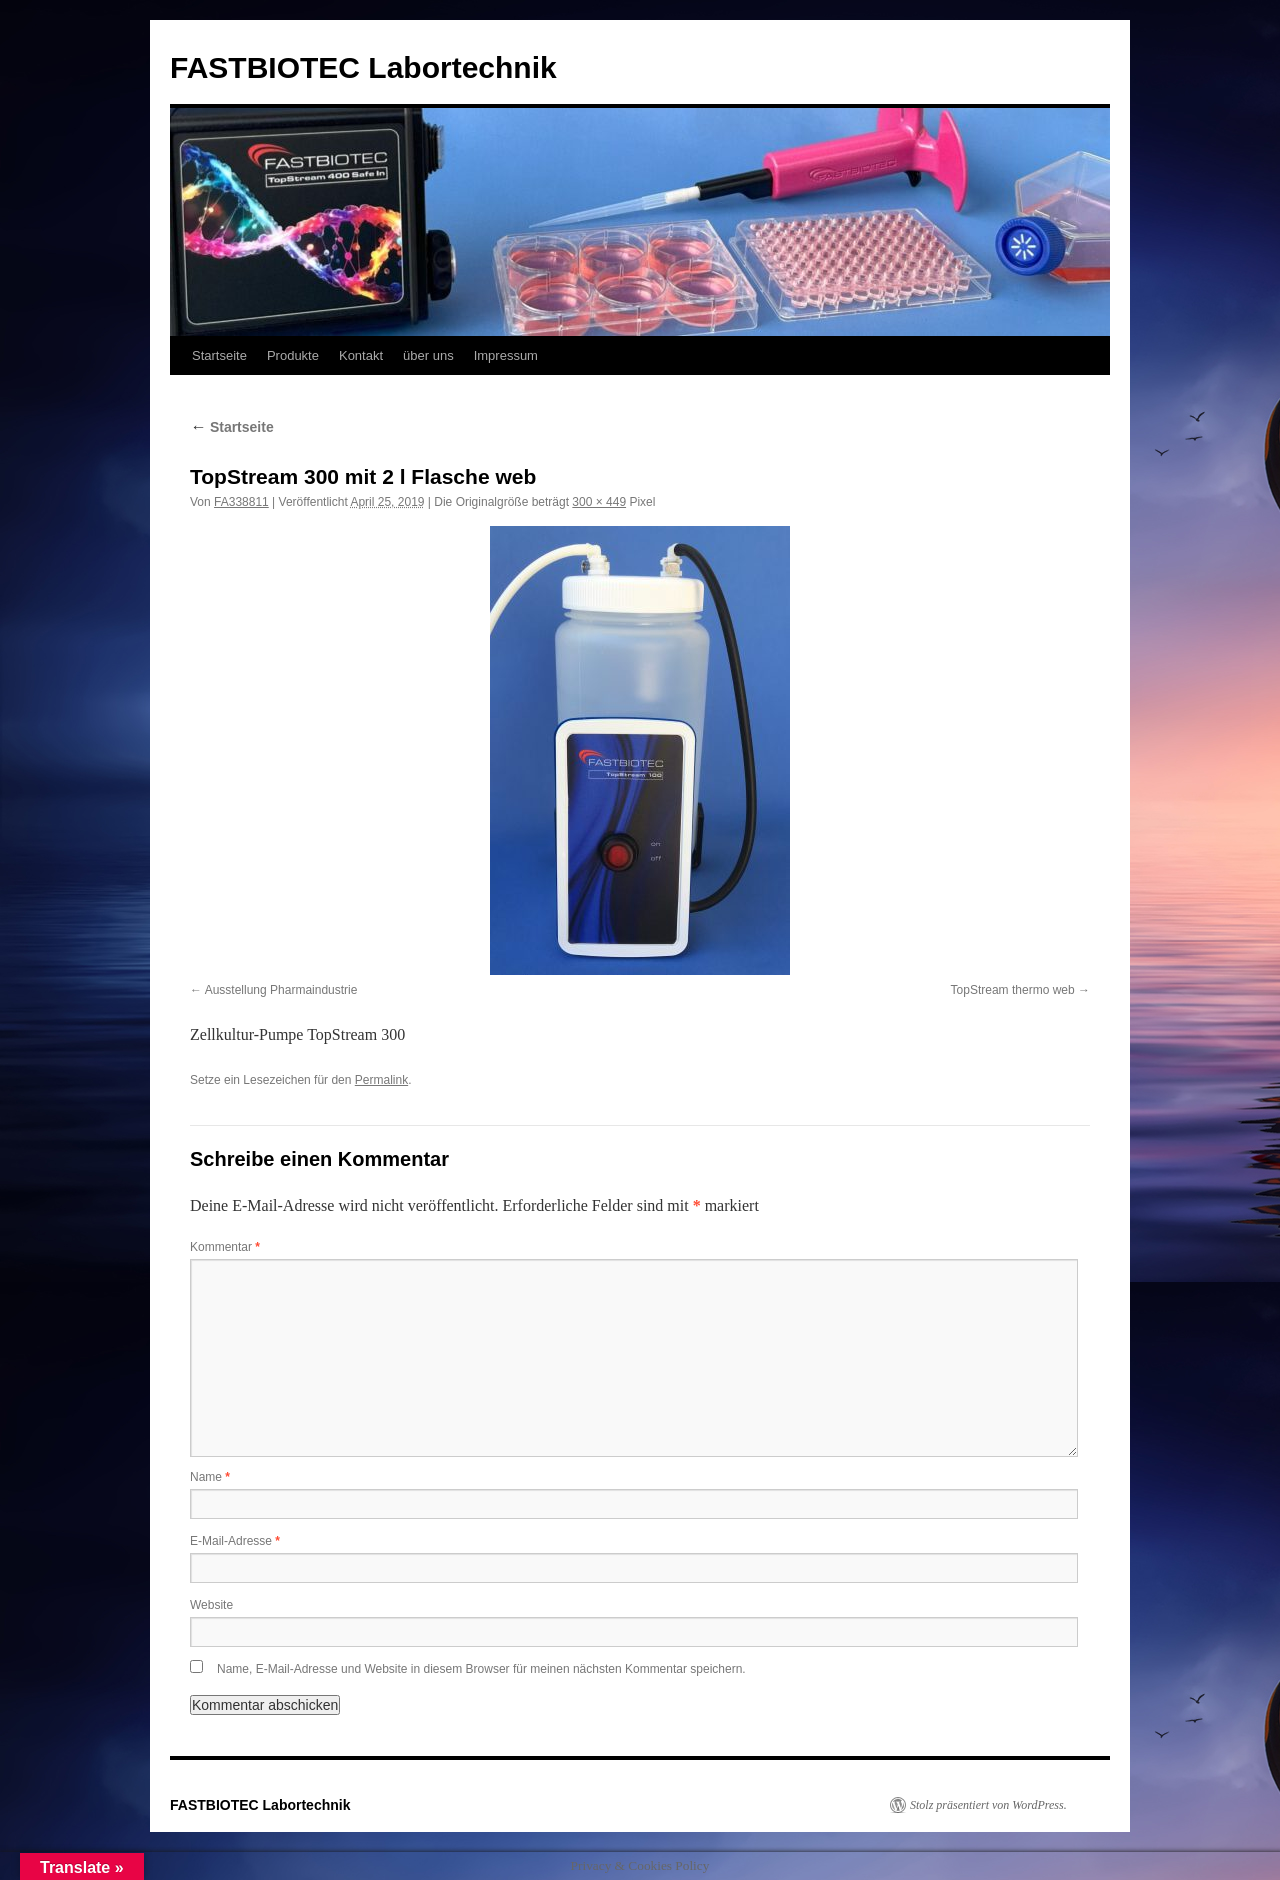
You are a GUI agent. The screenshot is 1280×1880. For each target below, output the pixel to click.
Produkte (293, 355)
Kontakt (361, 355)
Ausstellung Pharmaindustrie (281, 990)
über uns (428, 355)
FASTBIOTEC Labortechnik (363, 67)
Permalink (381, 1080)
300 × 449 (599, 502)
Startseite (219, 355)
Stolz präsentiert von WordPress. (988, 1805)
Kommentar (225, 1247)
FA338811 (241, 502)
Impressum (506, 355)
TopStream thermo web (1013, 990)
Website (211, 1605)
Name (210, 1477)
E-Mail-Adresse (235, 1541)
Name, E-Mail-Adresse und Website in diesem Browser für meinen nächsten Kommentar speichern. (481, 1669)
